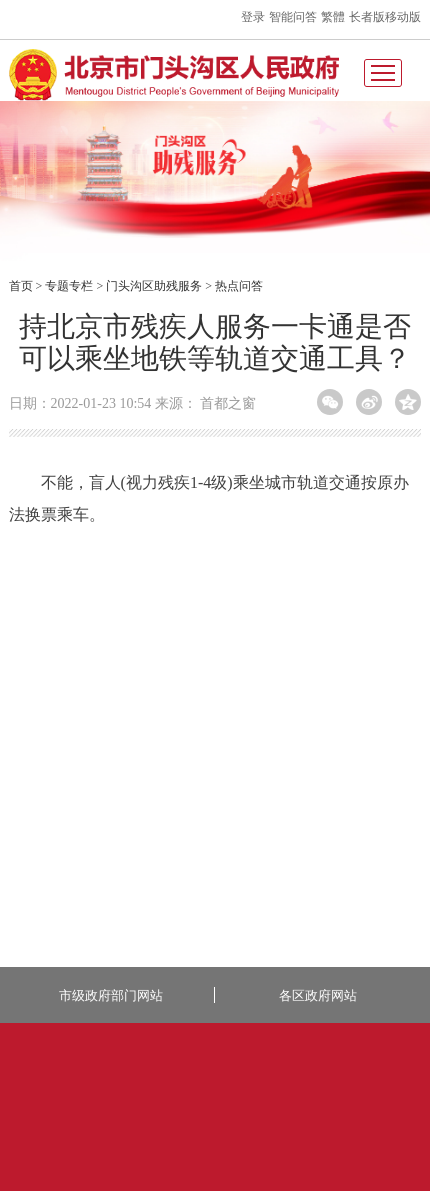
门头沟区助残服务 (154, 286)
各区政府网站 (318, 995)
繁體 (333, 17)
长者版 (367, 17)
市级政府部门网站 (111, 995)
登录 (253, 17)
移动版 (403, 17)
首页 (21, 286)
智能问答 (293, 17)
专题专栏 (69, 286)
